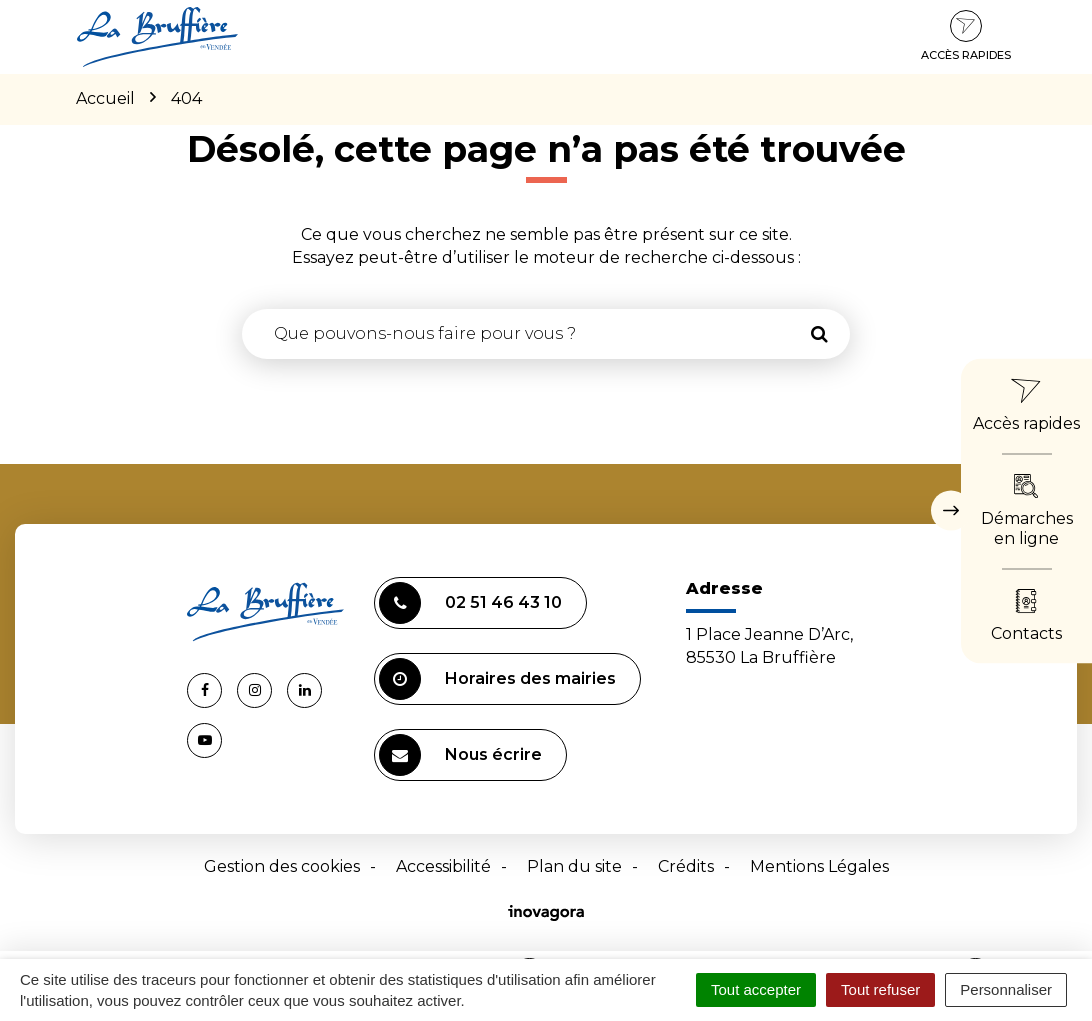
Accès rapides (966, 36)
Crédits (686, 866)
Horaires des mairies (497, 679)
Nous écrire (460, 755)
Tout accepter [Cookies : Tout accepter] (756, 989)
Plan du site (574, 866)
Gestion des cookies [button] (282, 866)
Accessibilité (443, 866)
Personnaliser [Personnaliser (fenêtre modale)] (1006, 989)
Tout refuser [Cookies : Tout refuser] (880, 989)
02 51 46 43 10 (470, 603)
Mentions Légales (819, 866)
